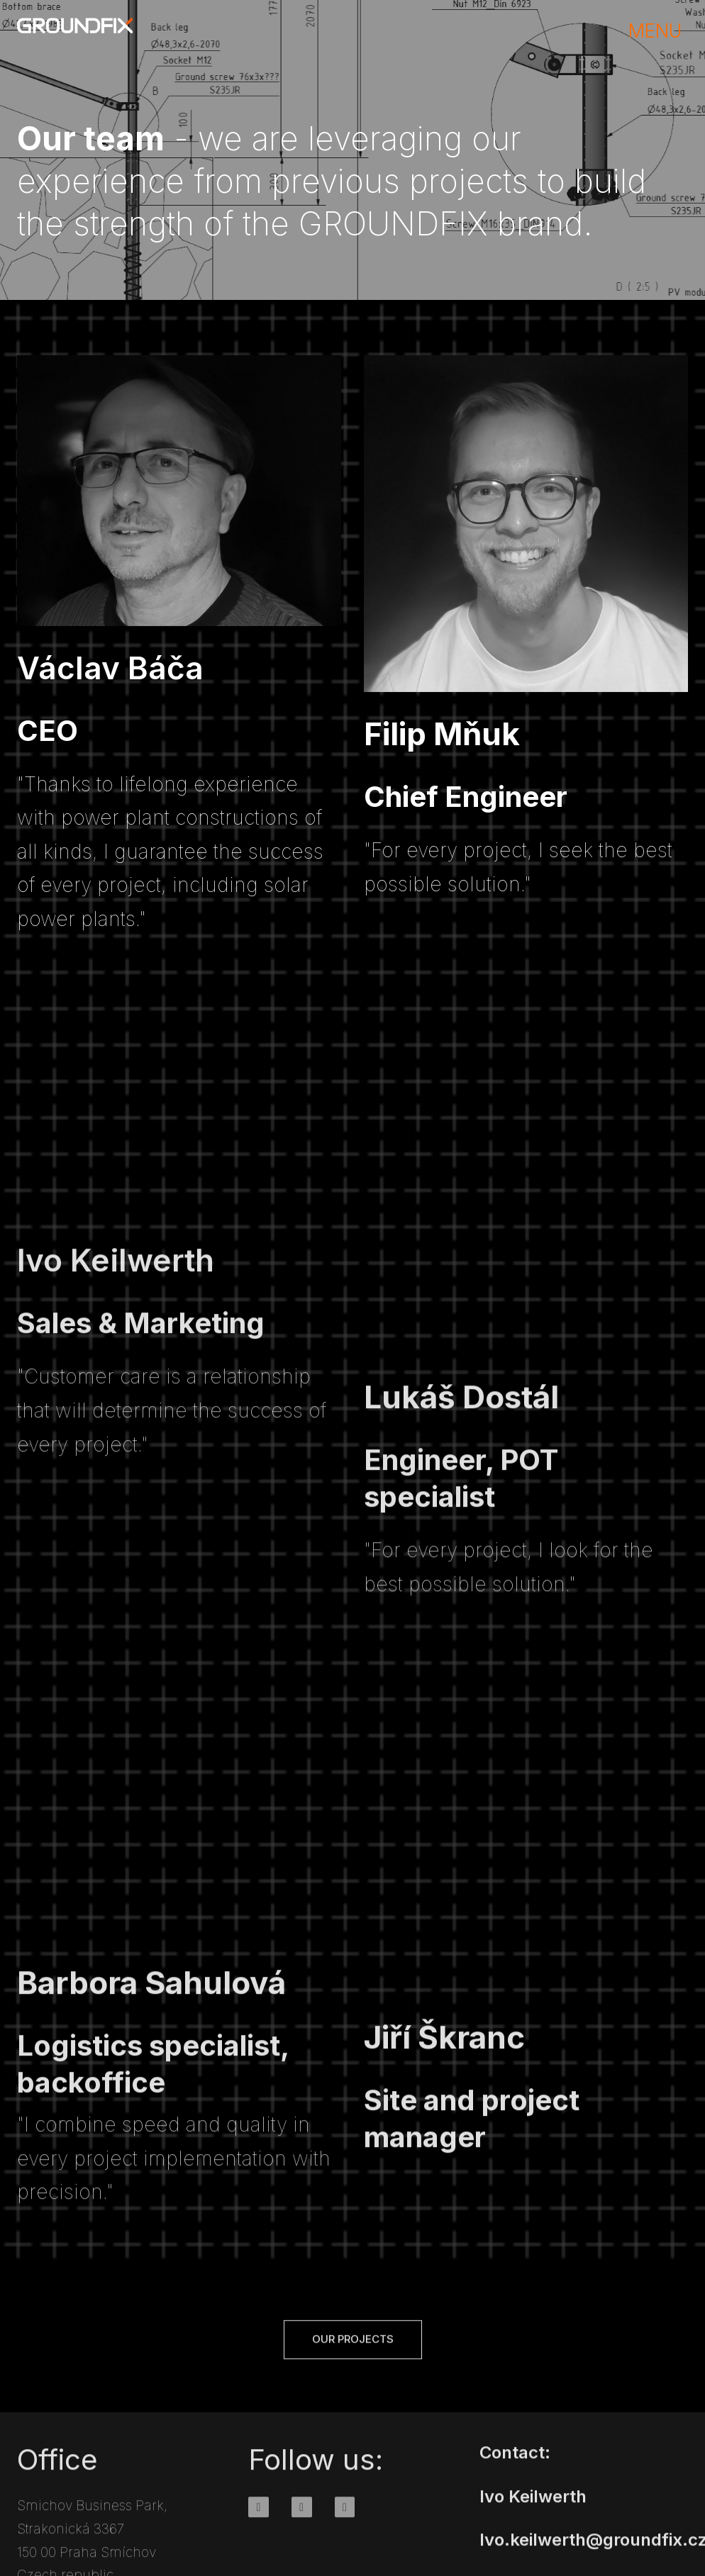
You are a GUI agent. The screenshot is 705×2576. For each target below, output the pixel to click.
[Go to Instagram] (302, 2523)
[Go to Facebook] (258, 2523)
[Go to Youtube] (345, 2523)
